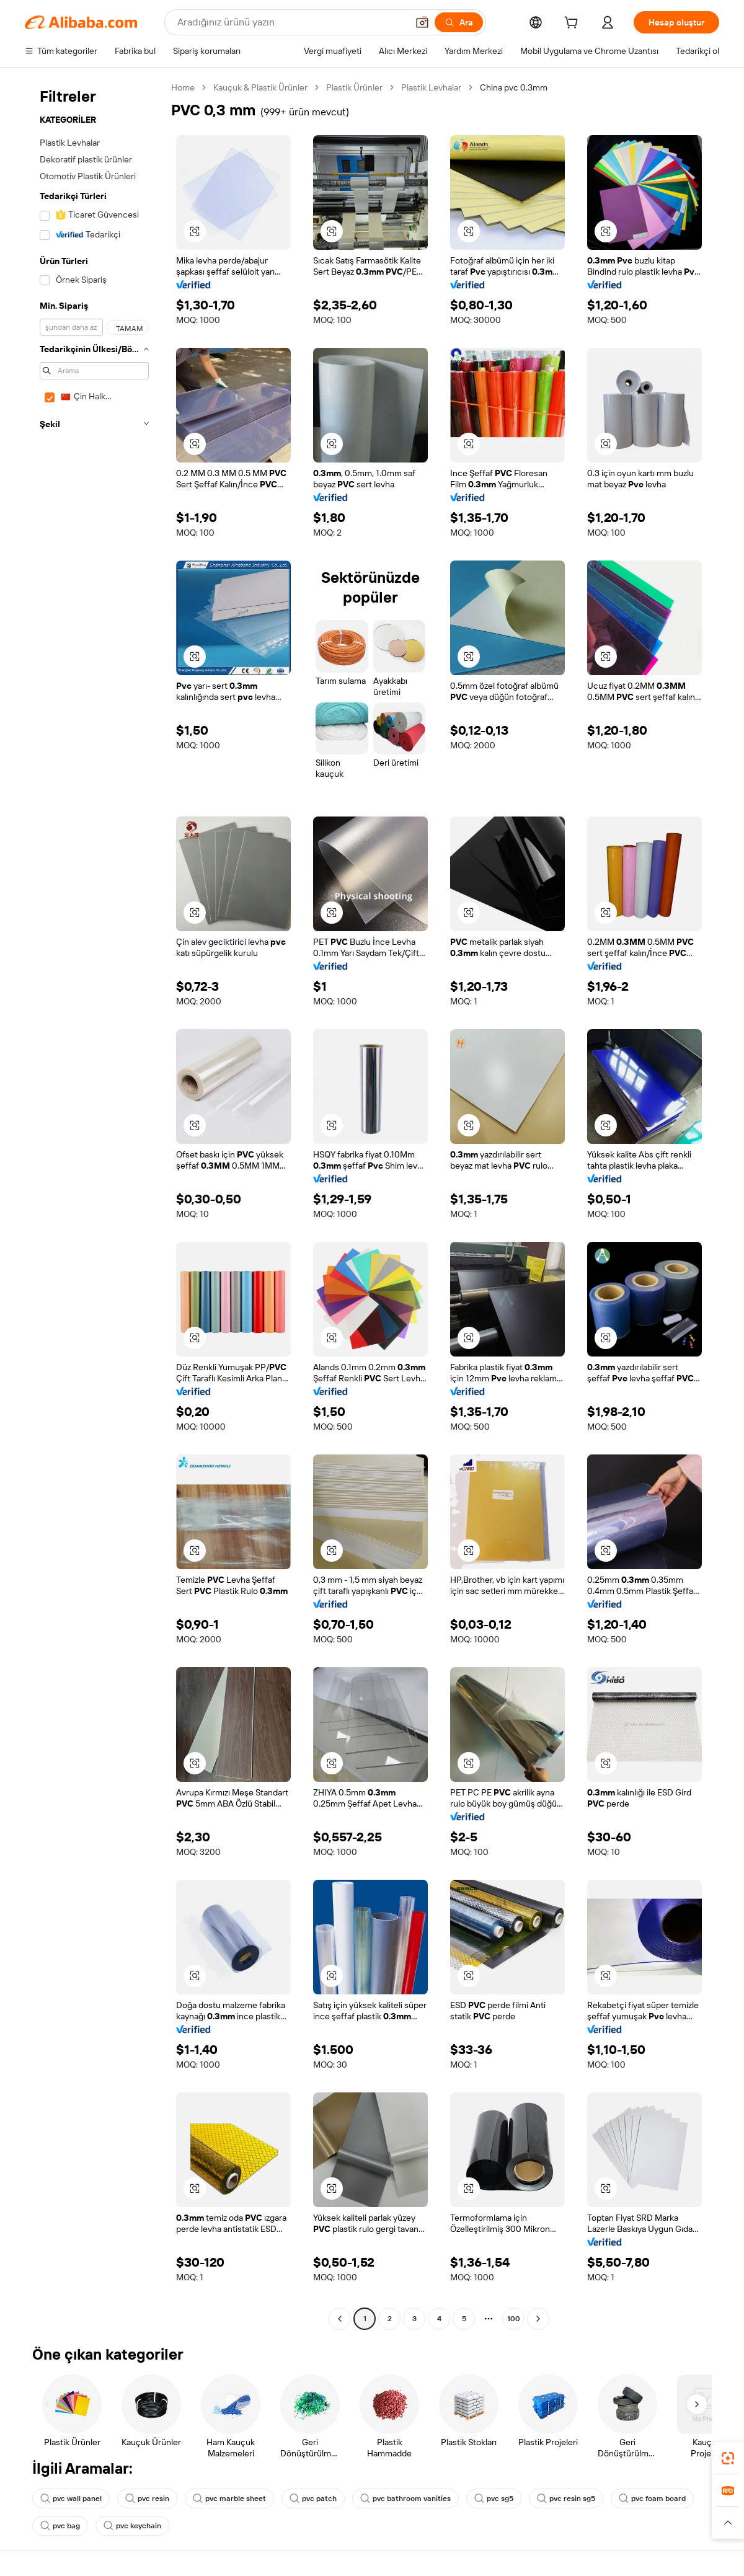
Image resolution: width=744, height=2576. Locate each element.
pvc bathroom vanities (405, 2498)
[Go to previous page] (340, 2319)
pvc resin (147, 2498)
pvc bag (60, 2526)
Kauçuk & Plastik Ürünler (260, 87)
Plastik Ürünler (354, 87)
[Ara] (459, 22)
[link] (728, 2458)
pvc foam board (652, 2498)
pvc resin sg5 (566, 2498)
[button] (422, 22)
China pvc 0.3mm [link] (513, 87)
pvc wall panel (71, 2498)
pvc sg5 (493, 2498)
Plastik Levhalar (431, 87)
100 (513, 2318)
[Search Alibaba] (291, 22)
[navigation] (94, 1204)
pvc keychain (132, 2526)
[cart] (573, 24)
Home (183, 87)
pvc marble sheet (229, 2498)
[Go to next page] (538, 2319)
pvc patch (313, 2498)
